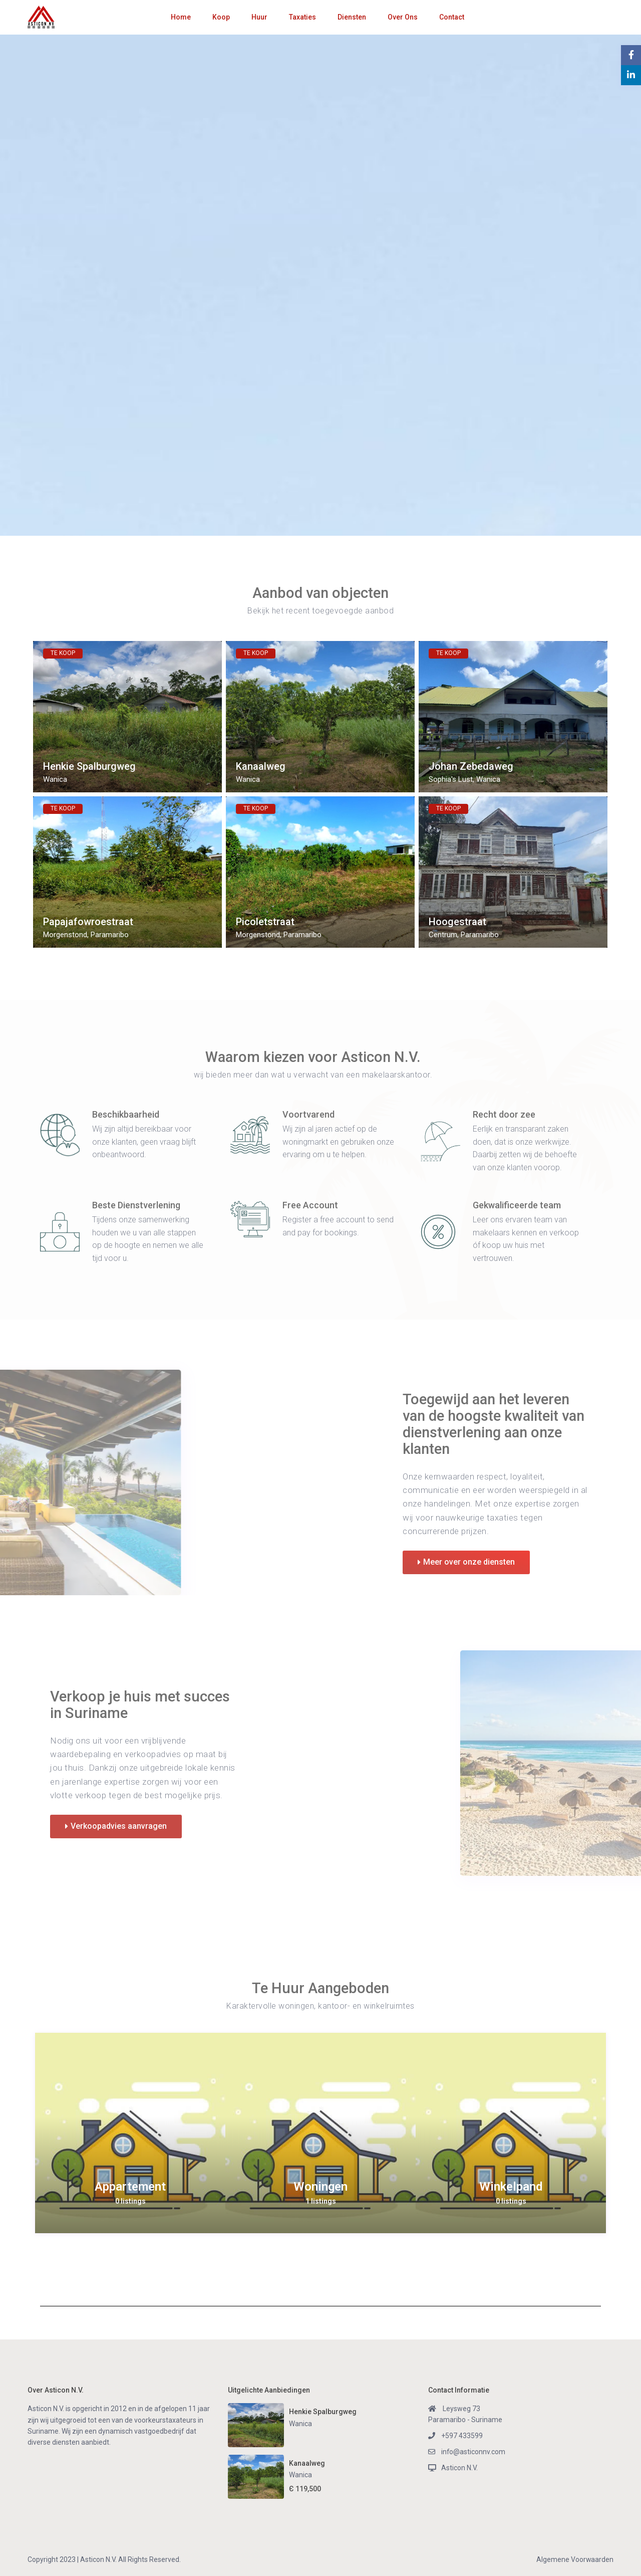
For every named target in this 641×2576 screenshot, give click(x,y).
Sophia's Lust (451, 779)
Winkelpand (510, 2187)
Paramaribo (110, 934)
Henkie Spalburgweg (89, 766)
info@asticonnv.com (473, 2452)
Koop (221, 17)
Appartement (130, 2187)
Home (181, 17)
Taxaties (302, 17)
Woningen (320, 2187)
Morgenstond (65, 934)
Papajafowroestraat (88, 922)
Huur (259, 17)
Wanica (55, 779)
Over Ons (403, 17)
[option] (130, 2133)
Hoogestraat (457, 922)
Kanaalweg (260, 766)
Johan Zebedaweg (471, 766)
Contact (451, 17)
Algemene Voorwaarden (574, 2559)
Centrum (443, 934)
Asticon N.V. (459, 2468)
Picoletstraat (265, 922)
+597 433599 (462, 2436)
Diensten (352, 17)
